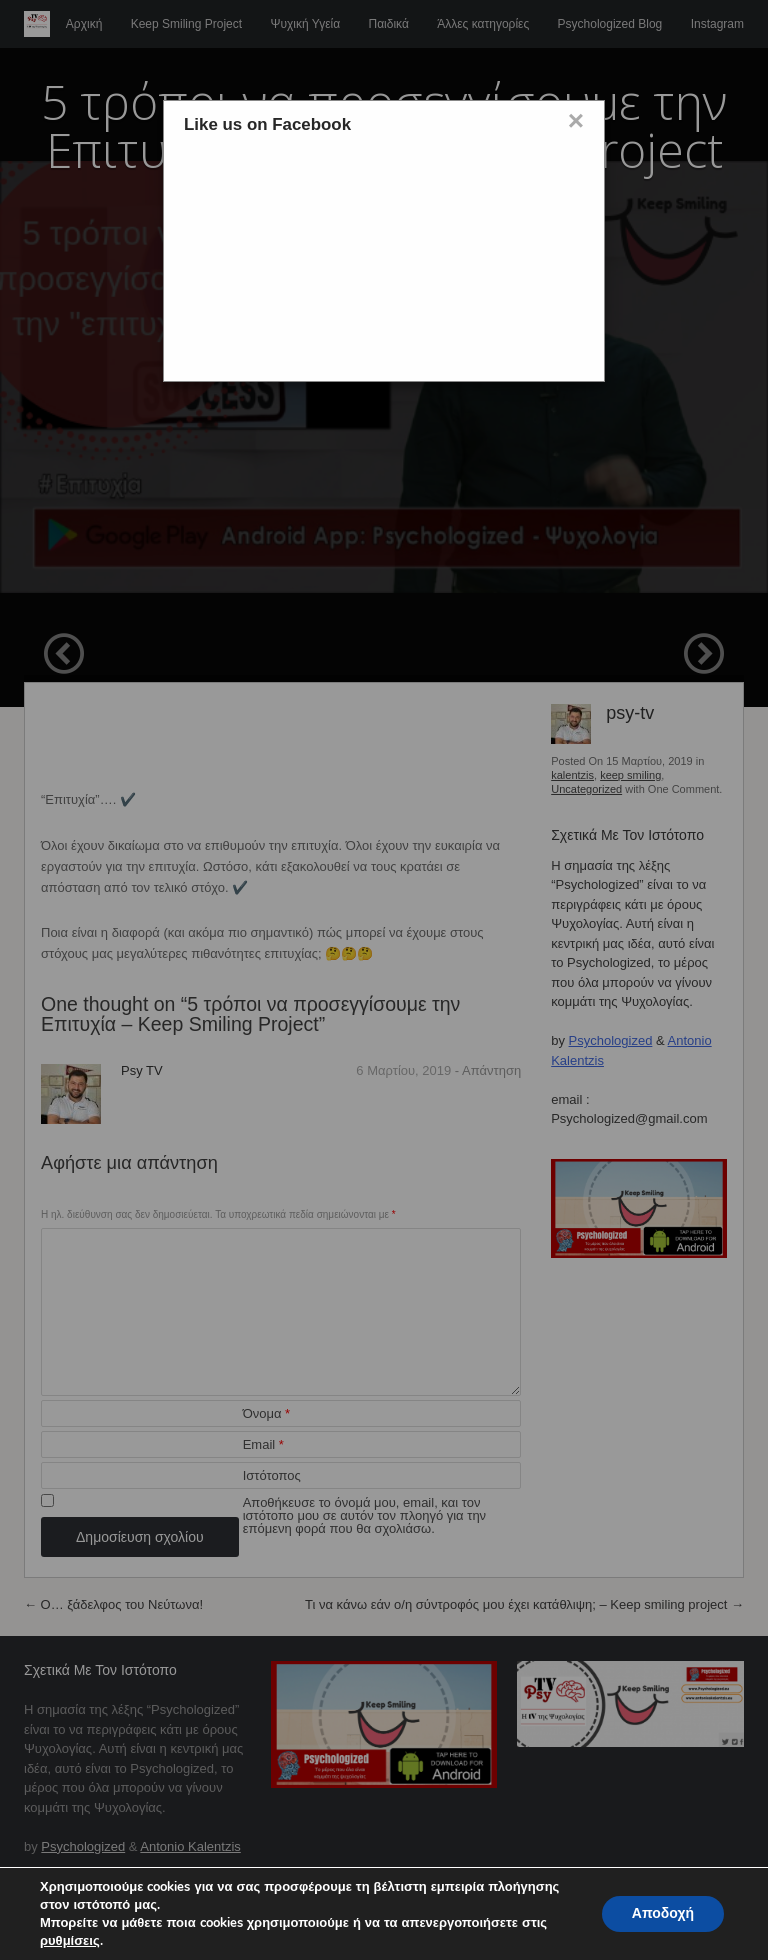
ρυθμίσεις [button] (70, 1941)
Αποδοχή (663, 1913)
